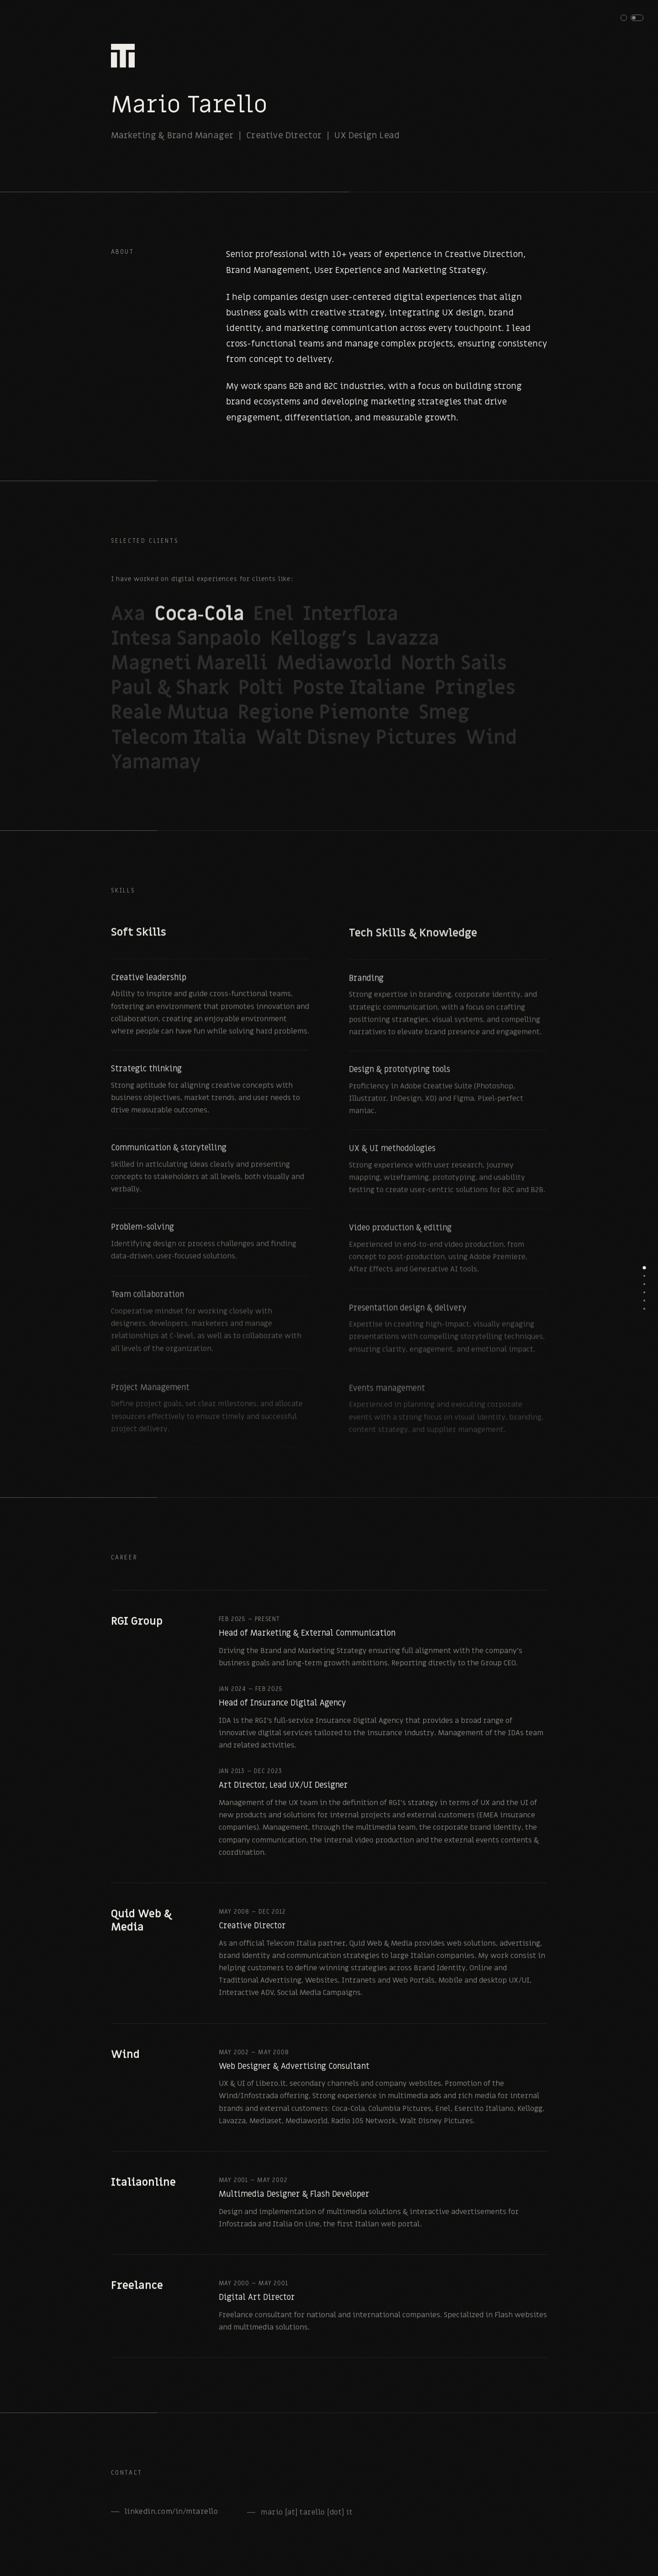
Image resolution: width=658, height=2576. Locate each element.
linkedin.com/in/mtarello (171, 2519)
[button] (632, 18)
